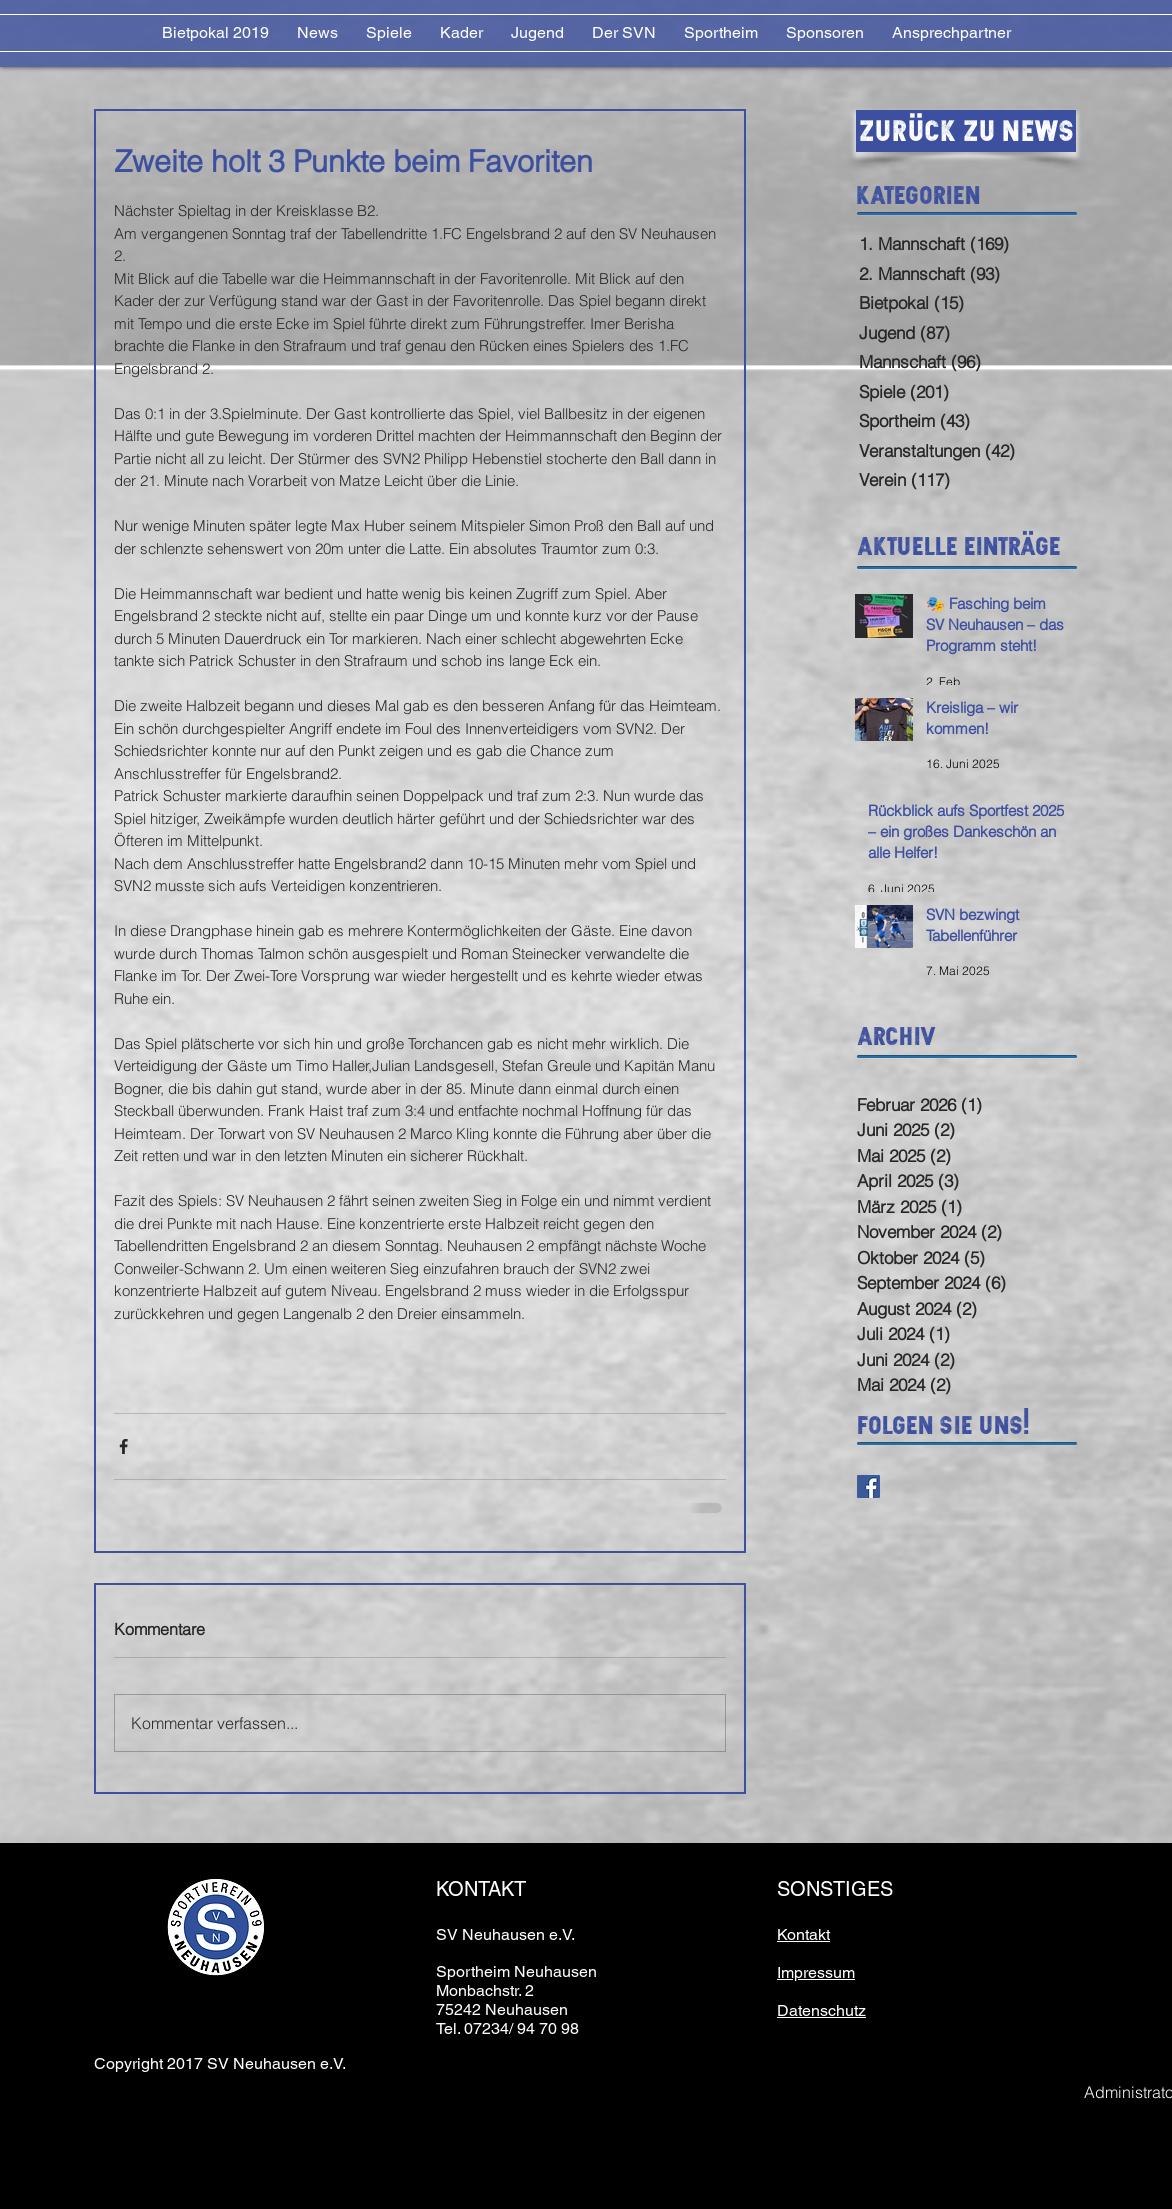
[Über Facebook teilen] (123, 1446)
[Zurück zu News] (966, 131)
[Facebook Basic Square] (868, 1486)
